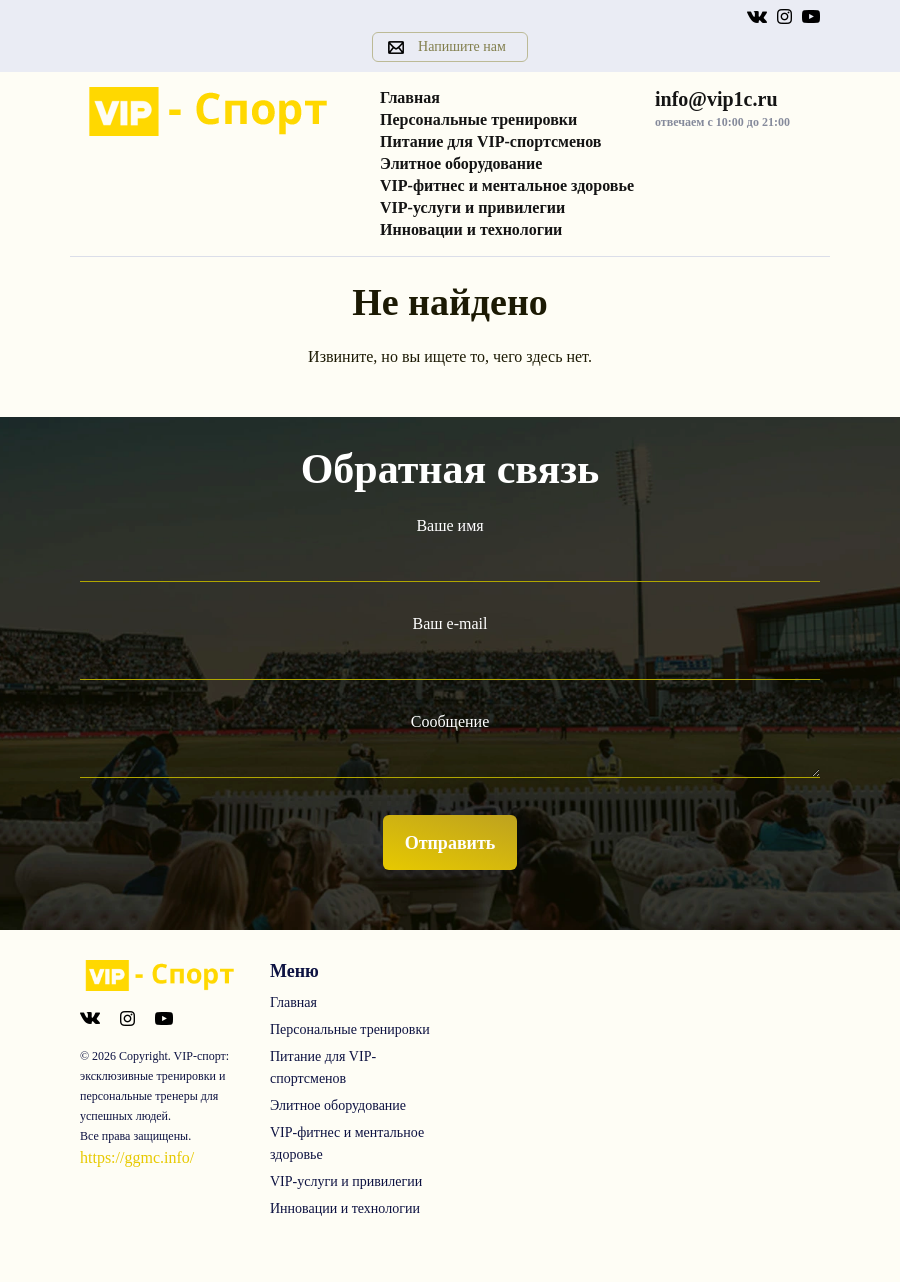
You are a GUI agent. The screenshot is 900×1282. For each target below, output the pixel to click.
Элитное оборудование (461, 163)
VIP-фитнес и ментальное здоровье (507, 185)
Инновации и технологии (471, 229)
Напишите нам (462, 46)
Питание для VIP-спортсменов (491, 141)
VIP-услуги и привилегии (472, 207)
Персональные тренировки (478, 119)
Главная (410, 97)
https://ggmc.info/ (137, 1157)
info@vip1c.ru (716, 99)
